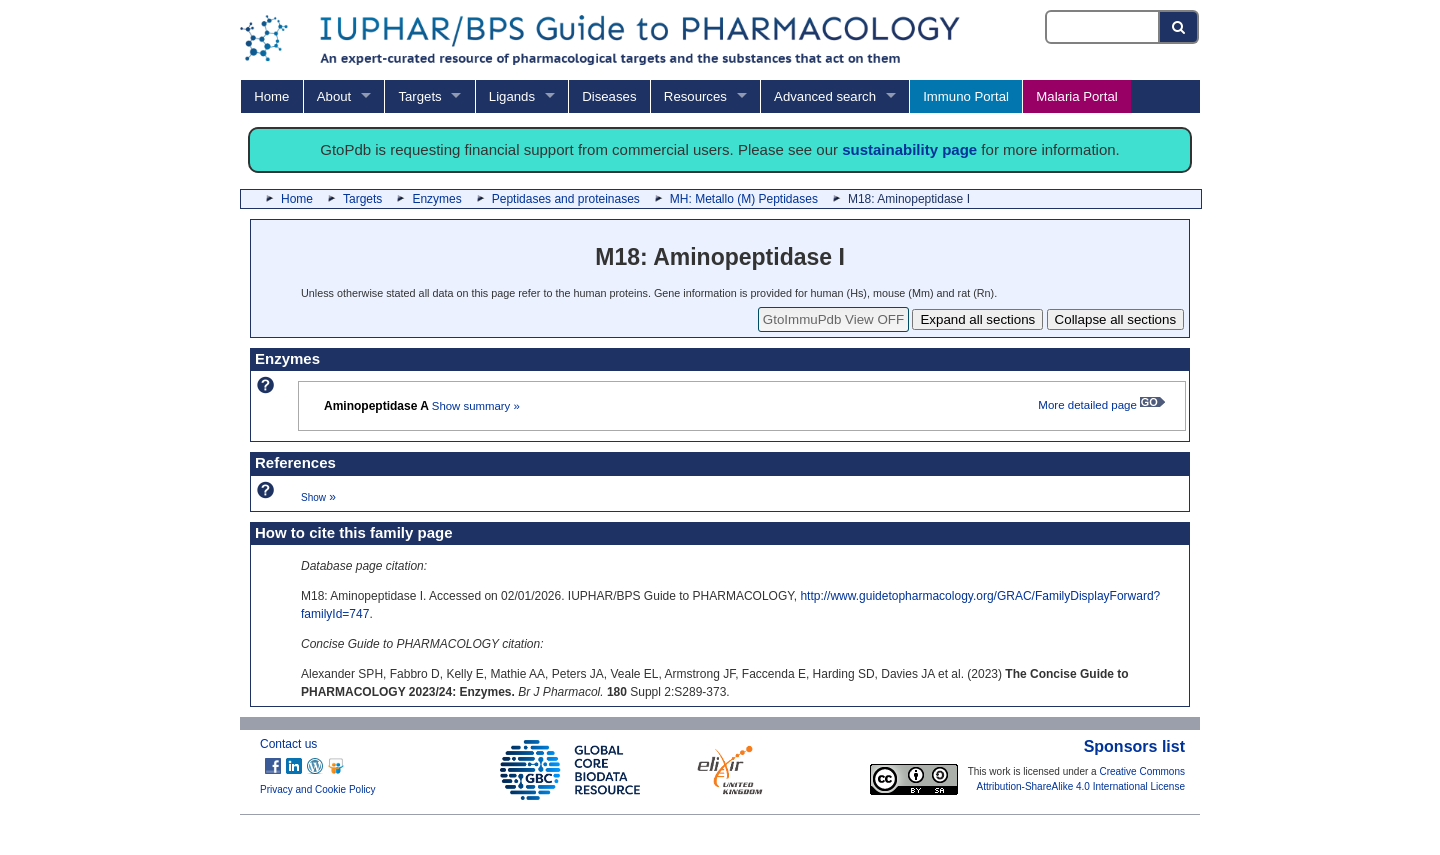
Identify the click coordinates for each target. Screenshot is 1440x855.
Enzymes (436, 199)
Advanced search (825, 96)
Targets (419, 96)
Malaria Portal (1076, 96)
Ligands (512, 96)
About (334, 96)
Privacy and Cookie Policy (318, 789)
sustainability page (909, 149)
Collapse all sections (1116, 319)
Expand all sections (977, 319)
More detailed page (1101, 405)
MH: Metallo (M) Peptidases (744, 199)
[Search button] (1179, 27)
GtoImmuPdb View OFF (833, 319)
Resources (695, 96)
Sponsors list (1134, 746)
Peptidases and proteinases (566, 199)
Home (271, 96)
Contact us (288, 744)
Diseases (609, 96)
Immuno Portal (966, 96)
